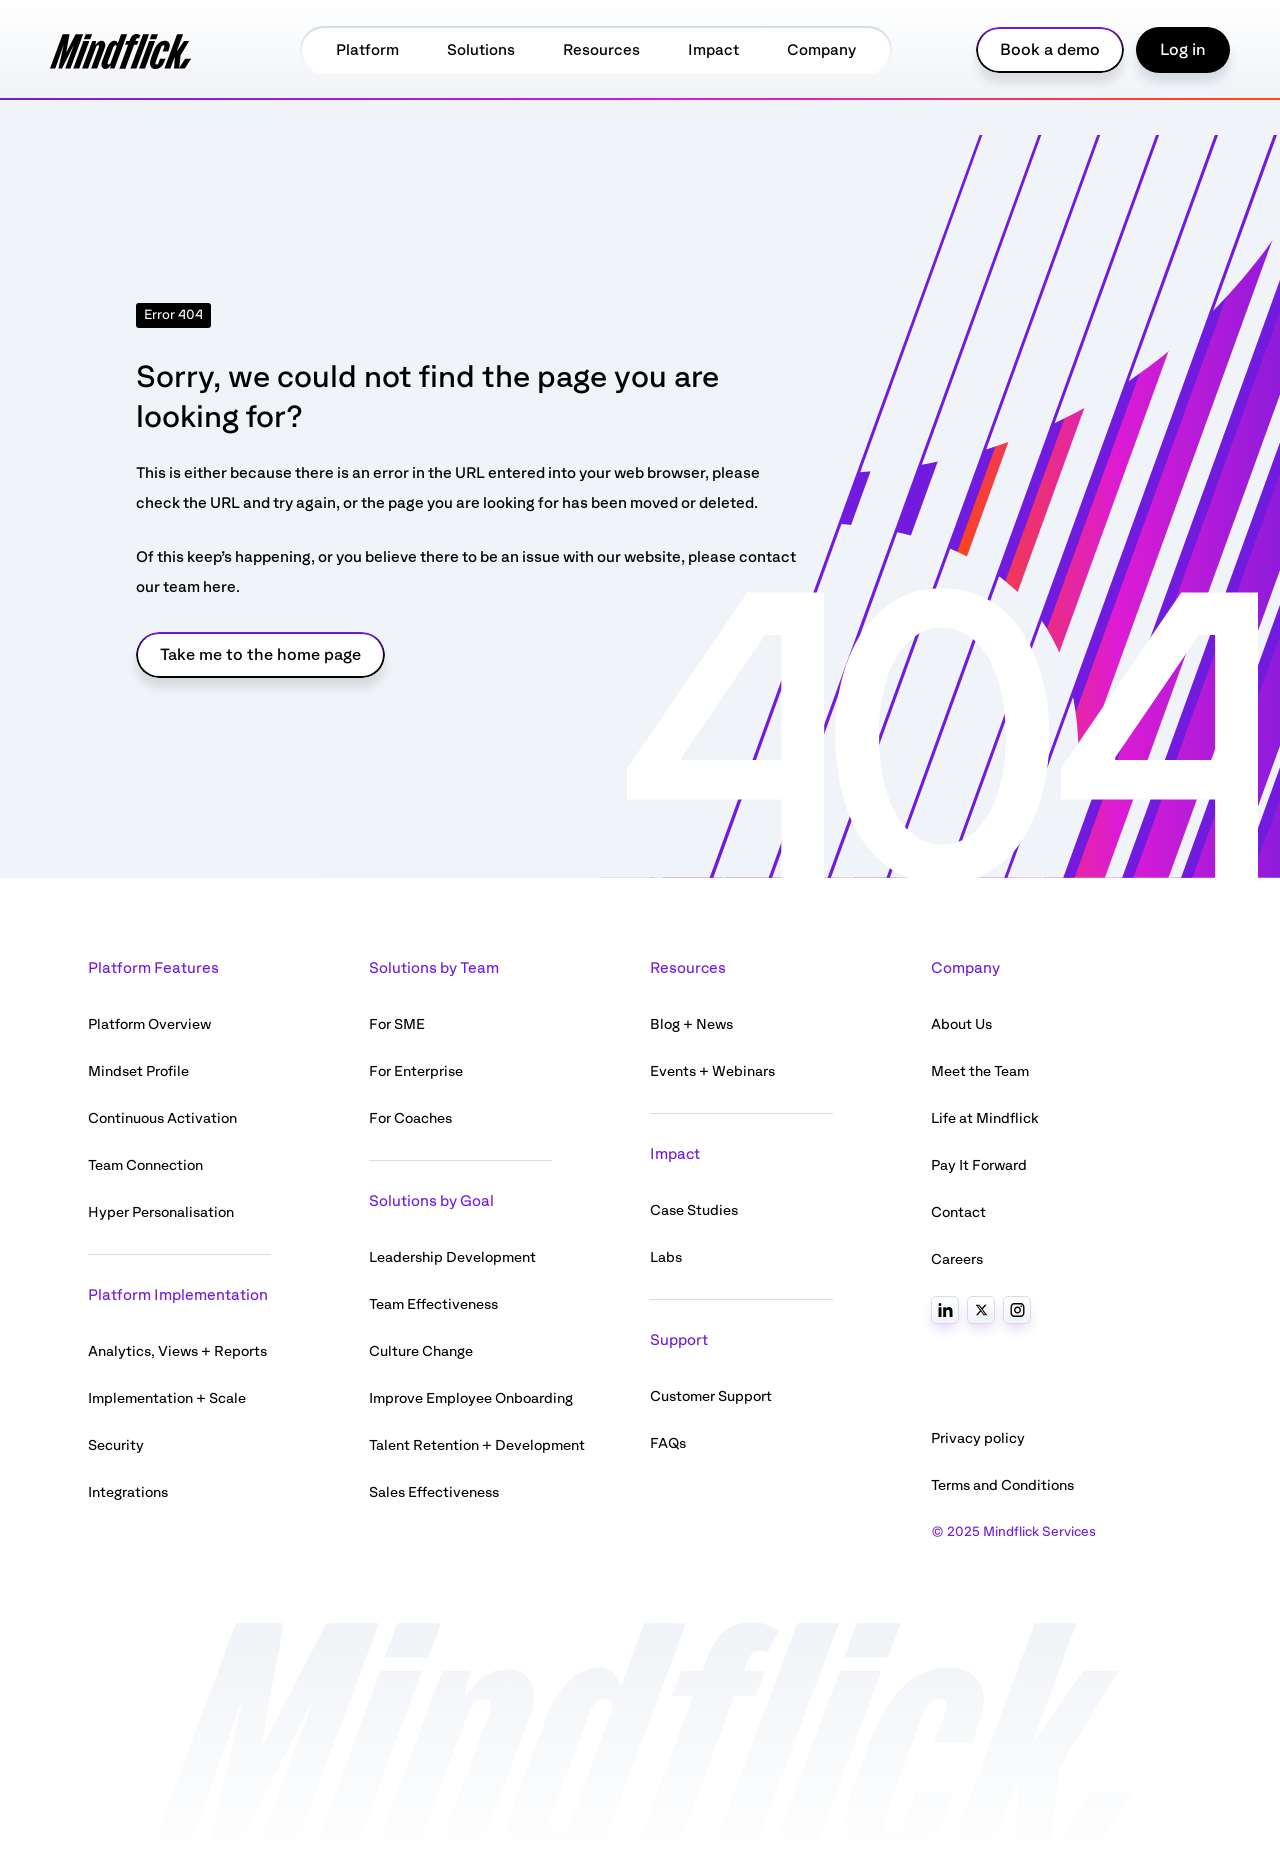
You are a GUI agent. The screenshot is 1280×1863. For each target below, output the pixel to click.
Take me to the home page (260, 655)
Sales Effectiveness (434, 1492)
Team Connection (145, 1165)
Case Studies (694, 1210)
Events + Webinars (712, 1071)
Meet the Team (980, 1071)
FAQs (668, 1443)
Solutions (481, 50)
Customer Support (711, 1396)
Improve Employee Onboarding (471, 1398)
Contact (958, 1212)
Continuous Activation (162, 1118)
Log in (1183, 50)
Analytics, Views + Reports (177, 1351)
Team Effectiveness (433, 1304)
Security (116, 1445)
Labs (666, 1257)
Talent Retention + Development (477, 1445)
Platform (367, 50)
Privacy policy (978, 1438)
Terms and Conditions (1002, 1485)
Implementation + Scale (167, 1398)
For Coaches (410, 1118)
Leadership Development (452, 1257)
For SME (397, 1024)
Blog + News (691, 1024)
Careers (957, 1259)
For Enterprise (416, 1071)
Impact (713, 50)
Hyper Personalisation (161, 1212)
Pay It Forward (979, 1165)
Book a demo (1050, 50)
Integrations (128, 1492)
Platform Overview (149, 1024)
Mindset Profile (138, 1071)
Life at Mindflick (985, 1118)
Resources (601, 50)
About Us (961, 1024)
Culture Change (421, 1351)
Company (821, 50)
